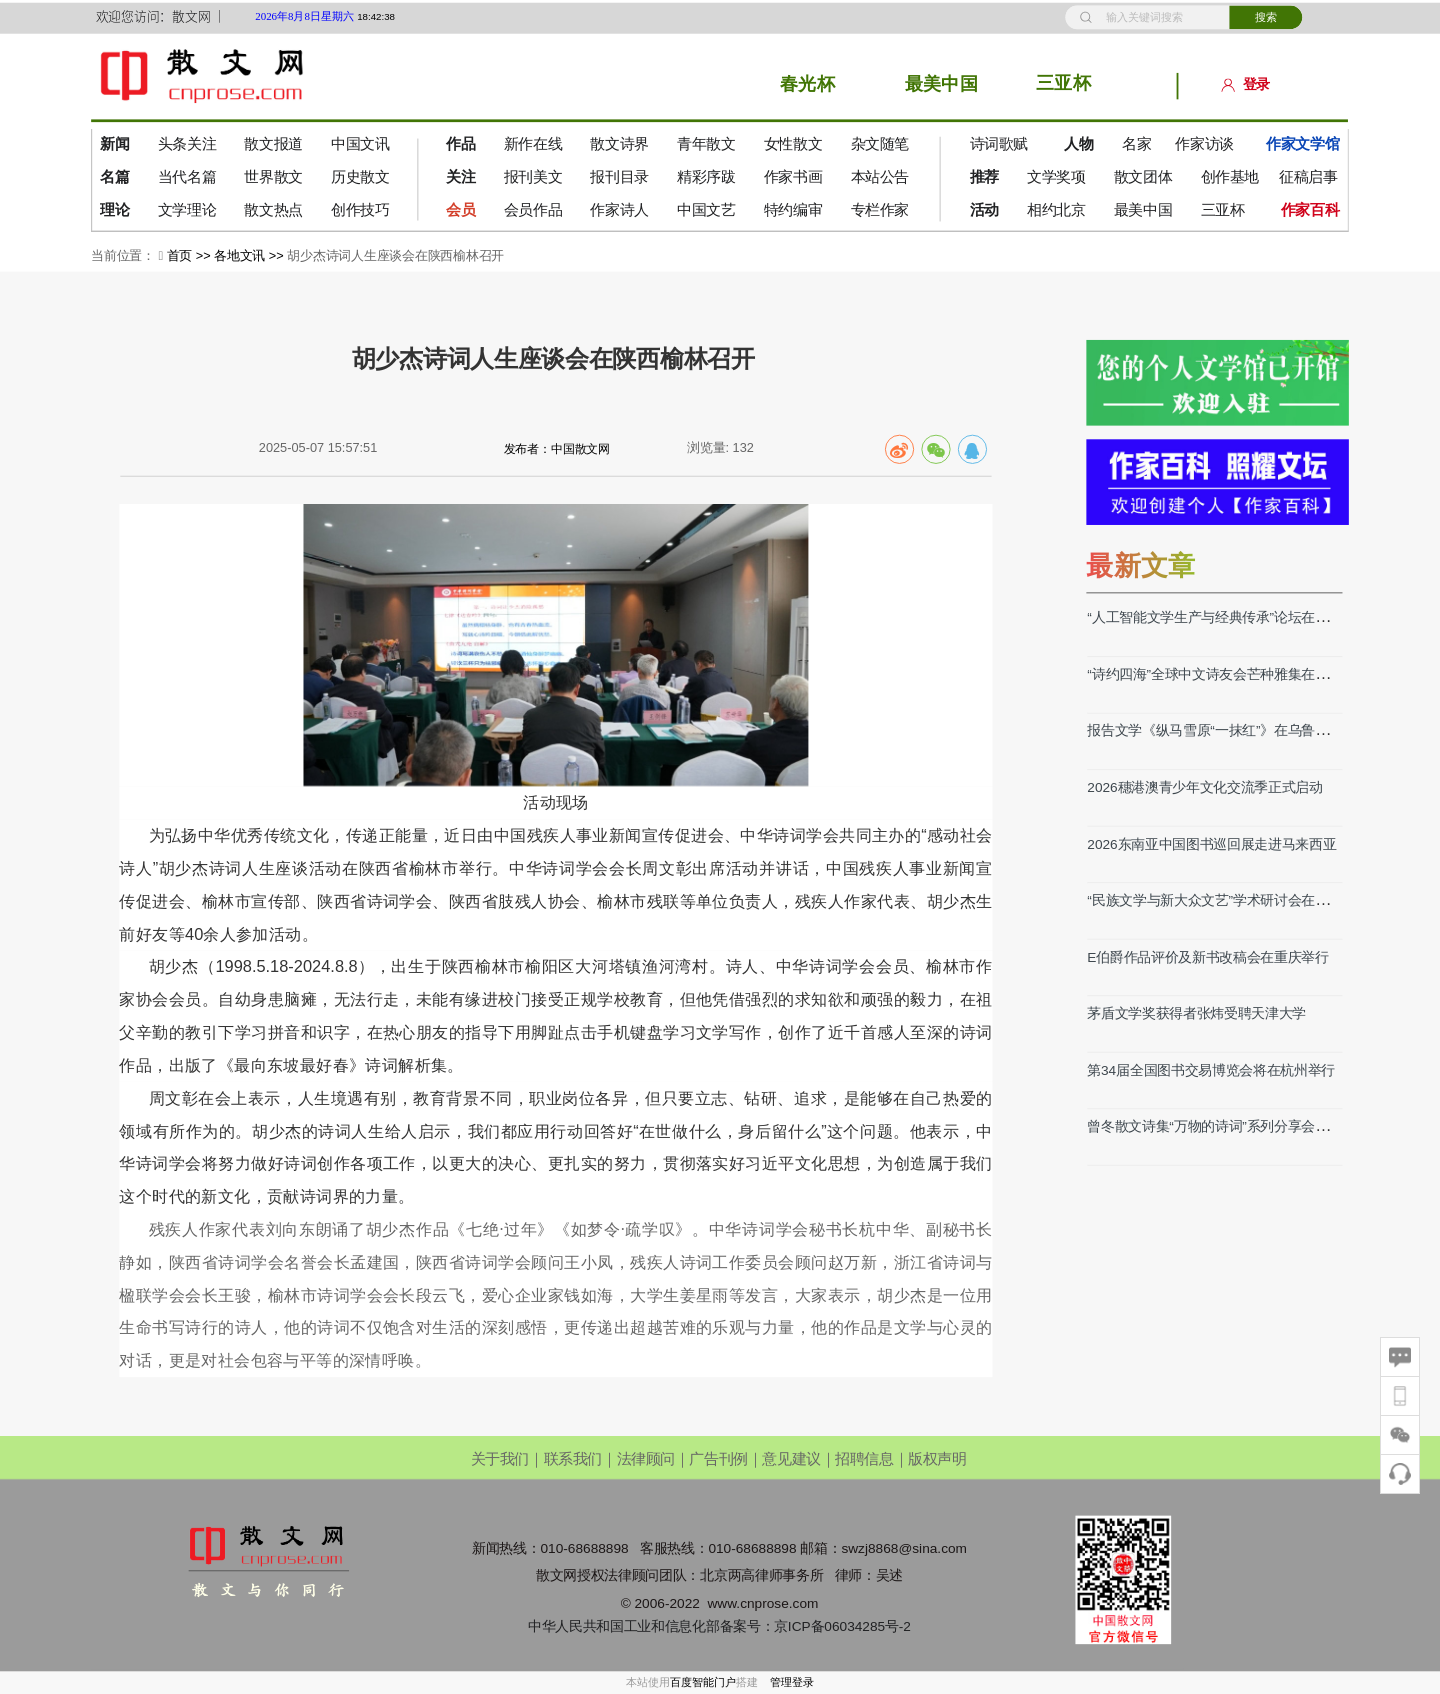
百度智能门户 (703, 1682)
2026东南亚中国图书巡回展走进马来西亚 (1211, 843)
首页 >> (191, 255)
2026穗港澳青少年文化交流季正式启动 (1204, 786)
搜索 (1266, 16)
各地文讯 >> (250, 255)
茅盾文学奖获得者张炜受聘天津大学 (1196, 1012)
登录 (1246, 84)
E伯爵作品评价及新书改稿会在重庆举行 (1208, 956)
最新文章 (1140, 565)
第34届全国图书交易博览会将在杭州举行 (1211, 1069)
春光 (798, 84)
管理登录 (792, 1682)
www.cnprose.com (762, 1602)
